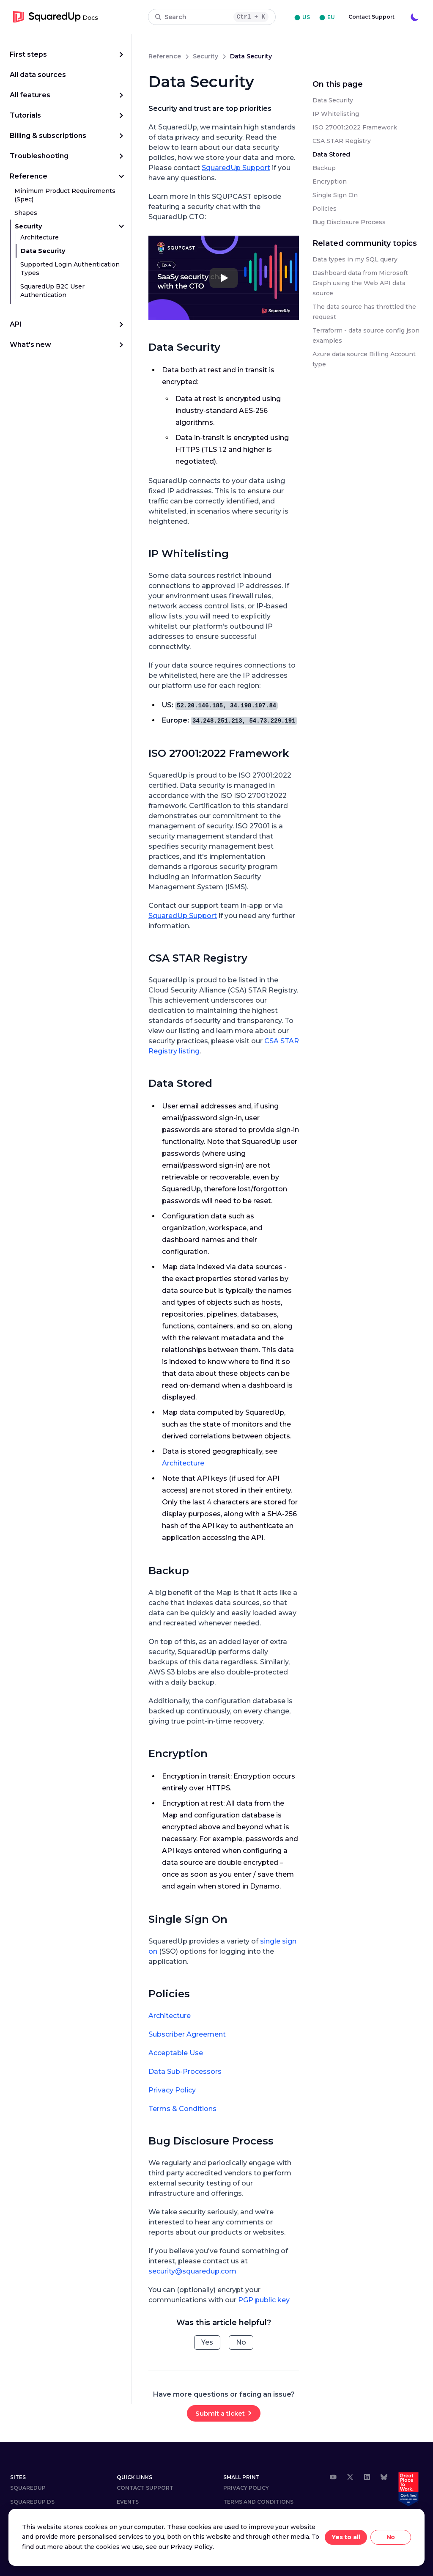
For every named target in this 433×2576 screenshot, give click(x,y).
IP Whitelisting (188, 553)
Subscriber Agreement (187, 2034)
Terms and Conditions (258, 2502)
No (241, 2342)
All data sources (38, 75)
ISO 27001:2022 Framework (218, 753)
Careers (129, 2516)
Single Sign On (187, 1919)
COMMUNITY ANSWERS (42, 2530)
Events (128, 2502)
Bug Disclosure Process (211, 2141)
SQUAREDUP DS (32, 2502)
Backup (168, 1570)
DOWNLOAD (27, 2516)
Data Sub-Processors (185, 2071)
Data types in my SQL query (354, 259)
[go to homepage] (55, 17)
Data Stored (180, 1083)
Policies (169, 1994)
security (205, 56)
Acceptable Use (175, 2053)
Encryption (178, 1753)
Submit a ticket (220, 2413)
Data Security (43, 251)
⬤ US (302, 17)
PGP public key (264, 2300)
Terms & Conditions (182, 2109)
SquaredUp (28, 2488)
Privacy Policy (172, 2090)
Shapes (25, 213)
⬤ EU (327, 17)
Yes (207, 2342)
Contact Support (371, 17)
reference (164, 56)
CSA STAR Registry (197, 958)
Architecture (39, 237)
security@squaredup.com (192, 2271)
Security (28, 226)
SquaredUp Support (236, 168)
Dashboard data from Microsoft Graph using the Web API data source (360, 283)
